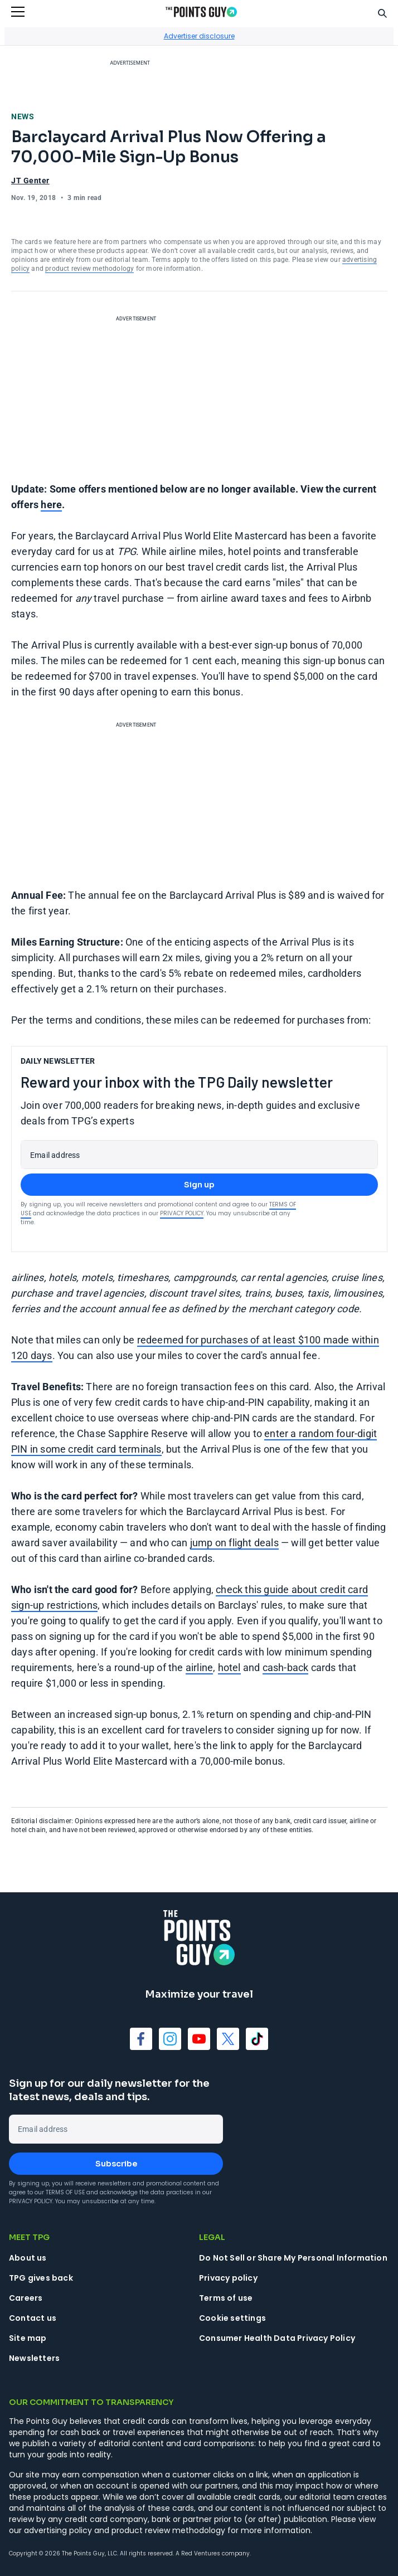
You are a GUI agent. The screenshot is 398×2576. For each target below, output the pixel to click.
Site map (28, 2338)
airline (199, 1667)
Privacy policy (228, 2277)
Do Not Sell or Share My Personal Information (293, 2257)
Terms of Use (65, 2192)
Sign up (199, 1185)
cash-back (286, 1667)
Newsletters (34, 2358)
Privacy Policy (181, 1213)
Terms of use (226, 2298)
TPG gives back (41, 2277)
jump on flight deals (234, 1542)
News (22, 116)
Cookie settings (232, 2318)
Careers (25, 2298)
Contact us (32, 2318)
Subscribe (116, 2164)
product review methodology (89, 268)
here (51, 504)
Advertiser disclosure (199, 36)
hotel (229, 1667)
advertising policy (58, 2530)
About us (28, 2257)
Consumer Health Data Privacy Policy (277, 2338)
